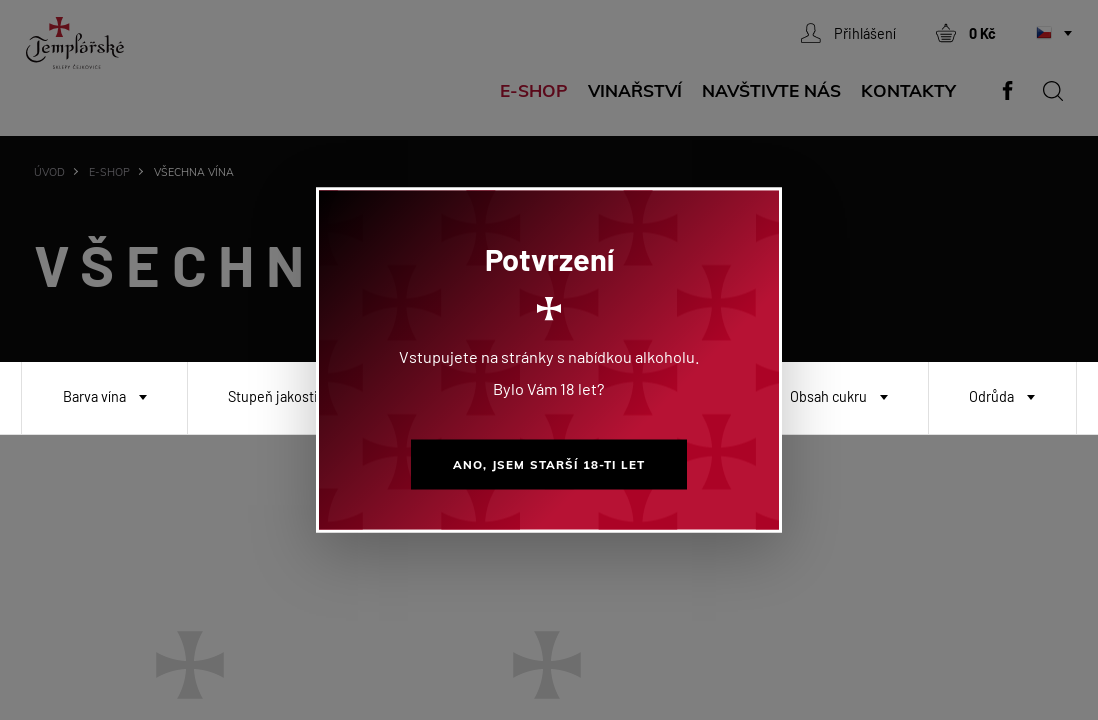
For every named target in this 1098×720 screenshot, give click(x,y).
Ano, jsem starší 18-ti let (549, 464)
